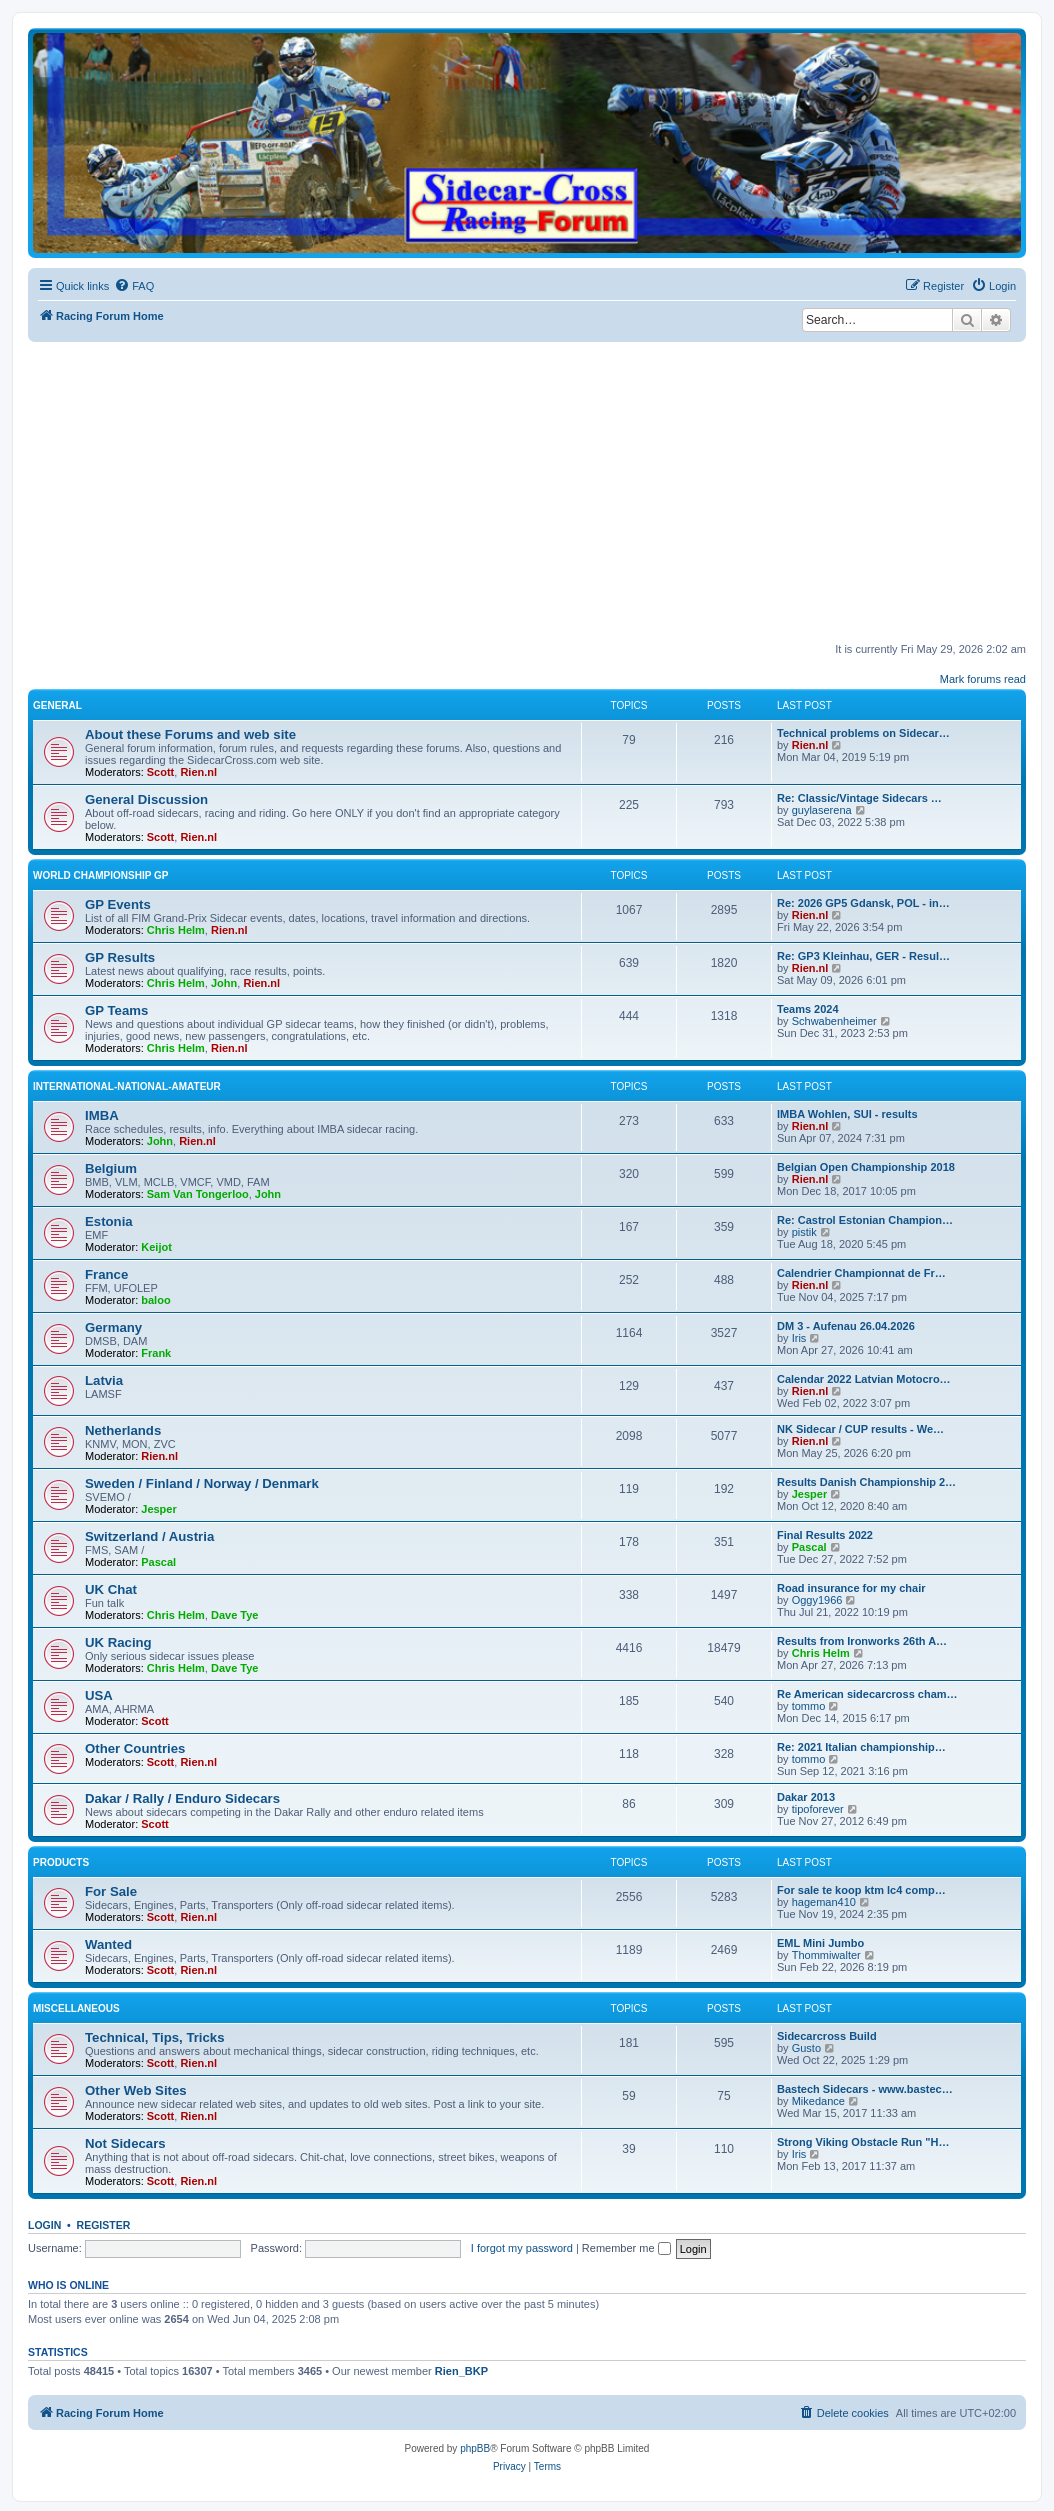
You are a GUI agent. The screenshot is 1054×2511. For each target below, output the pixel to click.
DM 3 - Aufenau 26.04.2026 (846, 1326)
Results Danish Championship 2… (866, 1482)
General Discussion (146, 799)
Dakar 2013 (806, 1797)
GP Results (120, 957)
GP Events (118, 904)
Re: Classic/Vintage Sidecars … (859, 798)
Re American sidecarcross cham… (867, 1694)
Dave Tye (235, 1615)
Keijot (156, 1247)
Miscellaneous (76, 2008)
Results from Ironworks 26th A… (862, 1641)
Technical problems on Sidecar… (863, 733)
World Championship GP (100, 875)
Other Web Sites (136, 2090)
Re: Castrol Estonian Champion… (865, 1220)
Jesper (158, 1509)
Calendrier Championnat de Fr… (861, 1273)
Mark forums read (983, 679)
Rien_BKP (461, 2371)
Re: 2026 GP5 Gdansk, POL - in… (863, 903)
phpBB (475, 2448)
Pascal (158, 1562)
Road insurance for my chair (851, 1588)
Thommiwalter (826, 1955)
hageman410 (824, 1902)
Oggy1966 (817, 1600)
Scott (161, 772)
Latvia (104, 1380)
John (224, 983)
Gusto (806, 2048)
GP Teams (116, 1010)
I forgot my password (522, 2248)
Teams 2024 (808, 1009)
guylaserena (822, 810)
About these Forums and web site (190, 734)
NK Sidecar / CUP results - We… (860, 1429)
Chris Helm (176, 930)
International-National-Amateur (127, 1086)
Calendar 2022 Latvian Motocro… (864, 1379)
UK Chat (111, 1589)
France (106, 1274)
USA (99, 1695)
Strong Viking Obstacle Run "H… (863, 2142)
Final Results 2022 (825, 1535)
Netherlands (123, 1430)
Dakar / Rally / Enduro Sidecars (182, 1798)
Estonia (109, 1221)
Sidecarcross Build (827, 2036)
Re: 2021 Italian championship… (861, 1747)
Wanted (108, 1944)
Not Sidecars (125, 2143)
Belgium (111, 1168)
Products (61, 1862)
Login (44, 2225)
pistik (804, 1232)
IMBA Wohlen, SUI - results (847, 1114)
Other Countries (135, 1748)
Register (104, 2225)
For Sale (111, 1891)
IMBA (102, 1115)
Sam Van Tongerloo (198, 1194)
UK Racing (118, 1642)
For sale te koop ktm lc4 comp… (861, 1890)
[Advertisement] (541, 492)
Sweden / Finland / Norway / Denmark (202, 1483)
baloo (155, 1300)
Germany (113, 1327)
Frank (156, 1353)
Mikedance (818, 2101)
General (57, 705)
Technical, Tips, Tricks (155, 2037)
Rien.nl (198, 772)
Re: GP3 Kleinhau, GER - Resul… (863, 956)
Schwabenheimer (834, 1021)
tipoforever (818, 1809)
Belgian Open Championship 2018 (866, 1167)
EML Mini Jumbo (820, 1943)
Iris (799, 1338)
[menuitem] (134, 286)
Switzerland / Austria (149, 1536)
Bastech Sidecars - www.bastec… (865, 2089)
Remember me (626, 2248)
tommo (809, 1706)
